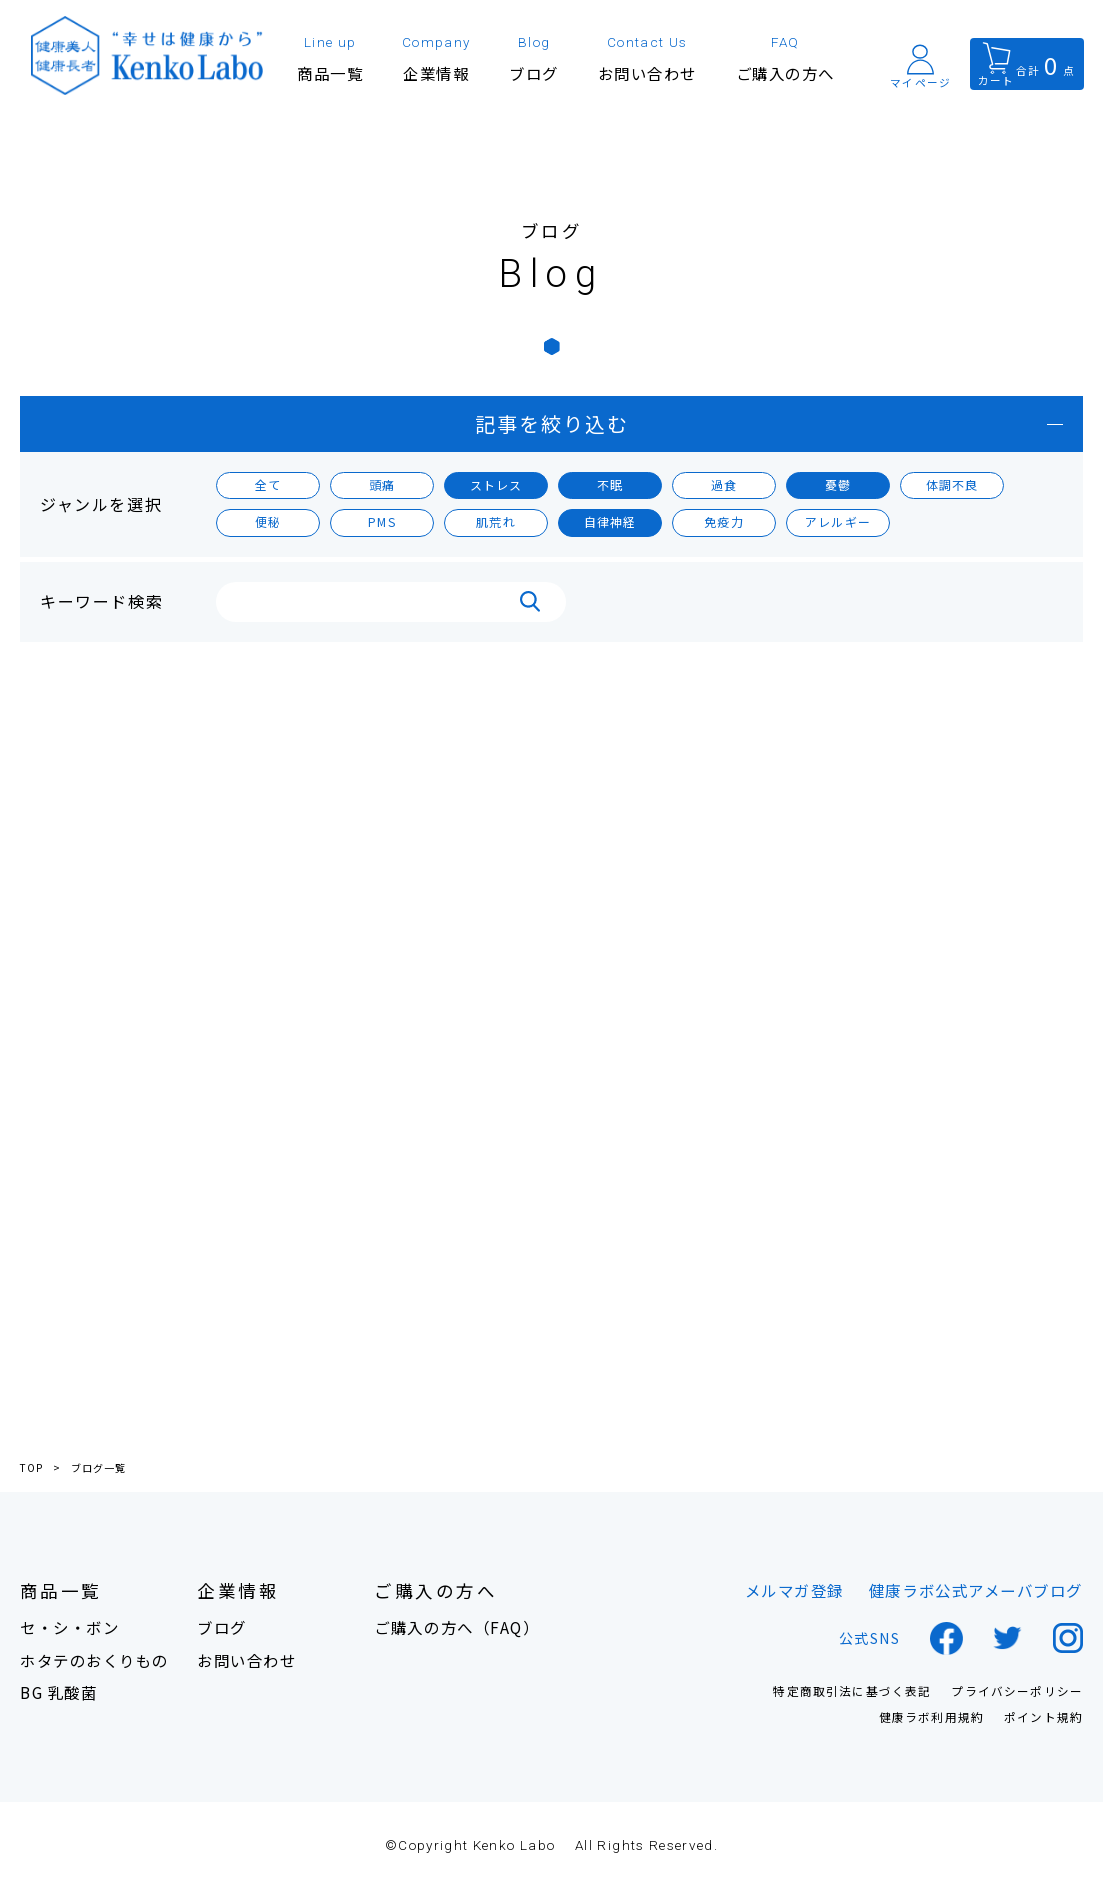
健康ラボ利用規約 (931, 1718)
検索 (530, 602)
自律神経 (610, 521)
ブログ (222, 1627)
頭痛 (382, 484)
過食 (724, 484)
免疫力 (724, 521)
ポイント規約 (1043, 1718)
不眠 (610, 484)
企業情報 (238, 1591)
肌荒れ (496, 521)
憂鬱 (838, 484)
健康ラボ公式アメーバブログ (976, 1590)
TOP (31, 1468)
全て (268, 484)
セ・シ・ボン (69, 1627)
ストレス (496, 484)
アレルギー (838, 521)
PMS (382, 521)
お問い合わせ (246, 1660)
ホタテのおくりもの (94, 1660)
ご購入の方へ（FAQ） (456, 1627)
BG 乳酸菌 (58, 1692)
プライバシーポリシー (1017, 1692)
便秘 (268, 521)
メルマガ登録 (794, 1590)
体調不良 (952, 484)
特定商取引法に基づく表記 (852, 1692)
